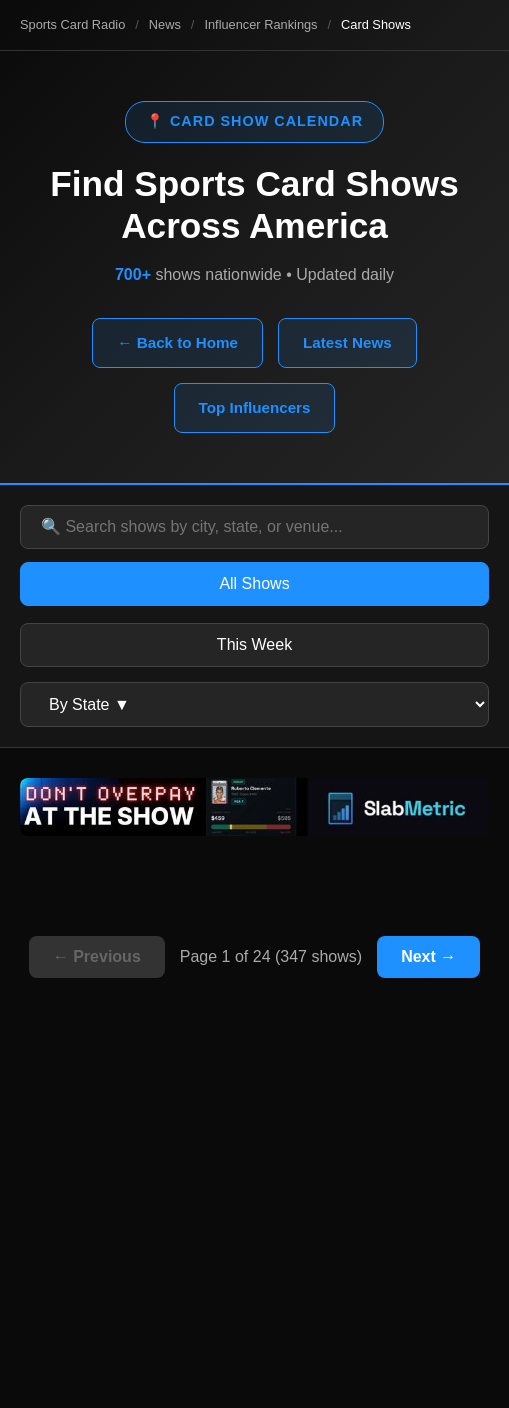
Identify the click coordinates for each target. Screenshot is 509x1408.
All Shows (254, 583)
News (165, 24)
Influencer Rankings (260, 24)
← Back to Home (177, 342)
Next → (428, 956)
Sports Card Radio (72, 24)
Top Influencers (255, 407)
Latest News (347, 342)
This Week (254, 644)
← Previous (97, 956)
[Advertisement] (254, 1228)
